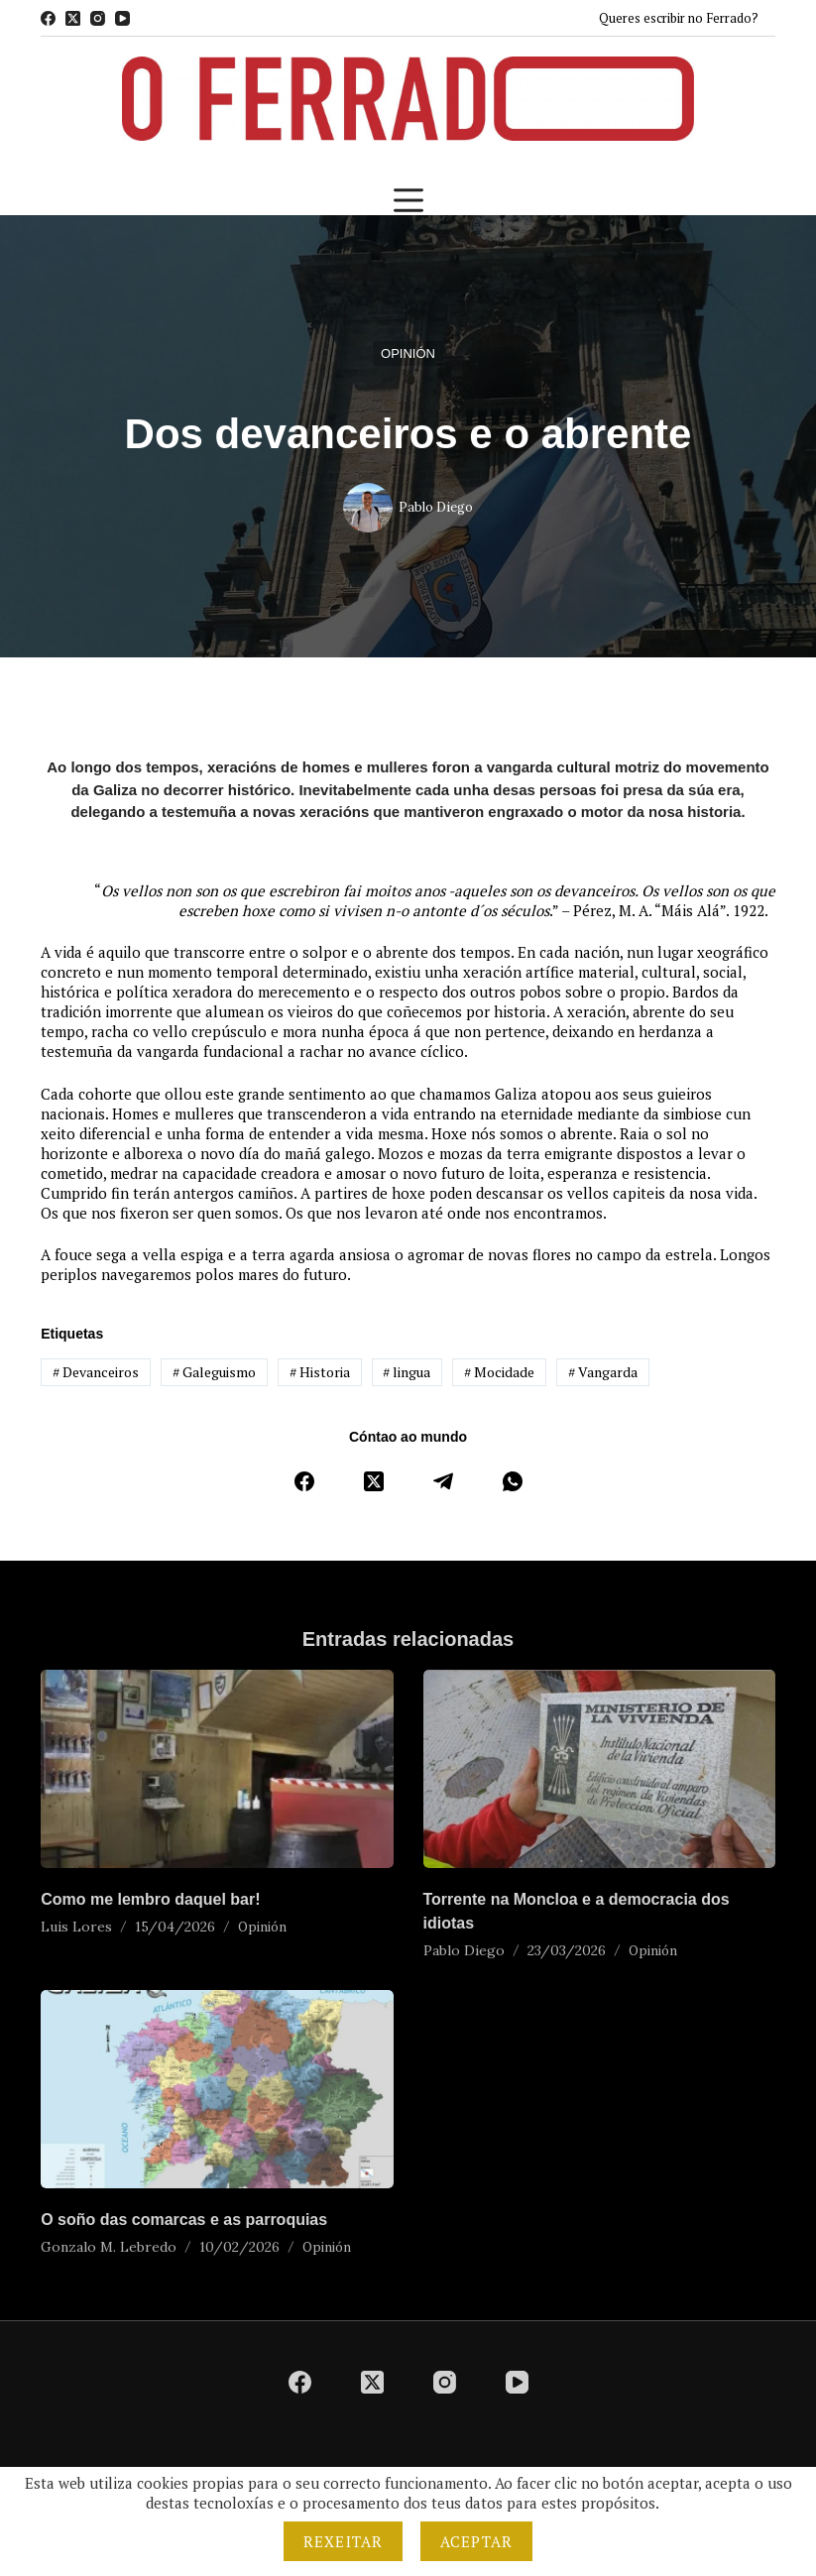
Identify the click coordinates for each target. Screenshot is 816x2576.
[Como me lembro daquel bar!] (217, 1769)
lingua (406, 1371)
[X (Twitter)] (72, 18)
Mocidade (499, 1371)
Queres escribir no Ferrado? (678, 18)
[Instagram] (97, 18)
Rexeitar (343, 2541)
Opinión (408, 353)
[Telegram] (443, 1481)
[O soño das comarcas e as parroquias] (217, 2089)
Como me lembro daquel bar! (150, 1899)
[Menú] (408, 200)
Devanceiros (96, 1371)
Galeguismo (214, 1371)
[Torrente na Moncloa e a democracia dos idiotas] (599, 1769)
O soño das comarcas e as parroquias (184, 2219)
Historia (320, 1371)
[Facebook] (48, 18)
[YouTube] (122, 18)
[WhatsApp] (512, 1481)
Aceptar (476, 2541)
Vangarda (603, 1371)
